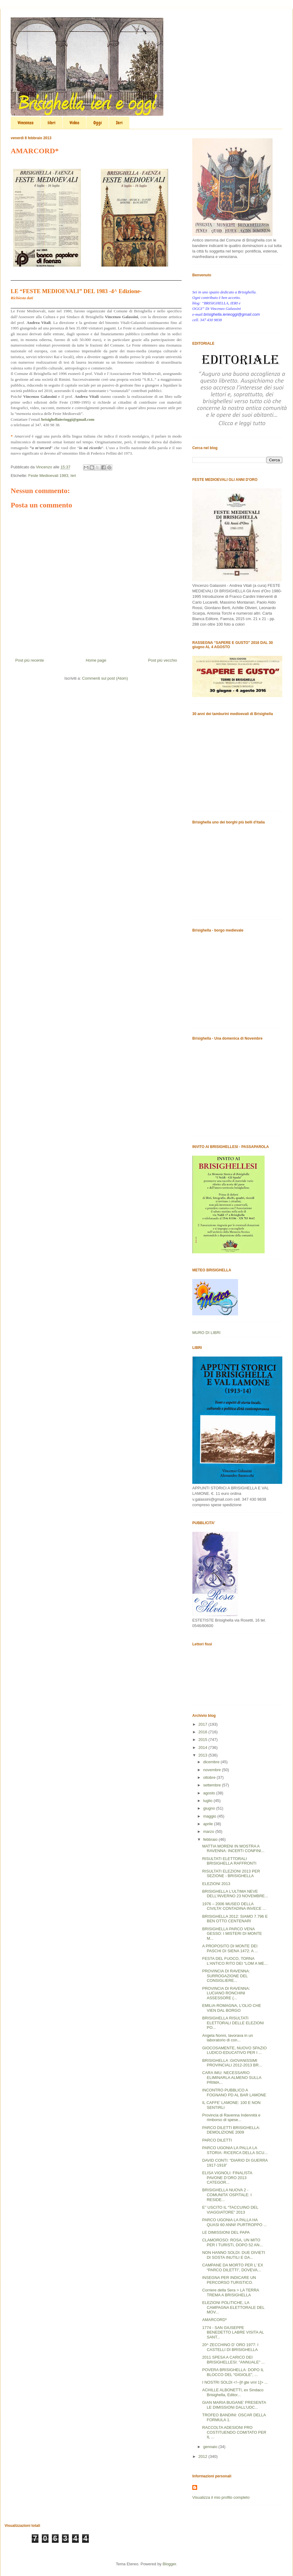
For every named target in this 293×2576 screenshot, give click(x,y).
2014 (203, 1747)
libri (52, 123)
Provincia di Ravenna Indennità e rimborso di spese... (231, 2117)
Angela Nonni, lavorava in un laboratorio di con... (227, 2038)
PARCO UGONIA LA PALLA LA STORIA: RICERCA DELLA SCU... (234, 2150)
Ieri (119, 123)
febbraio (211, 1839)
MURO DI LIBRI (206, 1332)
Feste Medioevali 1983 (48, 475)
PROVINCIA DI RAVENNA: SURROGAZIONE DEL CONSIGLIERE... (226, 1976)
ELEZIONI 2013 (216, 1883)
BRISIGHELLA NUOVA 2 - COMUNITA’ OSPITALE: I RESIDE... (226, 2195)
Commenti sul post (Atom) (105, 678)
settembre (212, 1785)
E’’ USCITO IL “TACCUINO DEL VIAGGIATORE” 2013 (230, 2209)
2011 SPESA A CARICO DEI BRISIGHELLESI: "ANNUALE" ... (233, 2359)
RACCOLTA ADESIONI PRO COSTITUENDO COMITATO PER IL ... (234, 2432)
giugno (209, 1808)
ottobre (210, 1777)
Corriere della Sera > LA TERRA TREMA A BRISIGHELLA (230, 2292)
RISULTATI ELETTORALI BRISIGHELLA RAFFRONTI (229, 1861)
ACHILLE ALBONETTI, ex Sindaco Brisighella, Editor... (232, 2392)
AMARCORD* (214, 2319)
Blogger (169, 2564)
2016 (203, 1732)
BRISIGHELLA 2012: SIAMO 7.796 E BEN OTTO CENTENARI (235, 1919)
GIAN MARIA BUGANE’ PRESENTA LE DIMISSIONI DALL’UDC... (234, 2405)
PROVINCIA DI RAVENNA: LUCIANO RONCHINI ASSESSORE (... (226, 1993)
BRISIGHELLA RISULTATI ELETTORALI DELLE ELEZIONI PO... (233, 2023)
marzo (209, 1831)
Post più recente (29, 660)
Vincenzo (26, 123)
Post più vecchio (162, 660)
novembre (212, 1770)
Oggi (97, 123)
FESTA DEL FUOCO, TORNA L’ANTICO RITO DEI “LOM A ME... (234, 1961)
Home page (96, 660)
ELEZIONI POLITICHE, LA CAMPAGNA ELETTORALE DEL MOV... (233, 2307)
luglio (208, 1800)
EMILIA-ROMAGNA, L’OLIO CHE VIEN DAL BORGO (231, 2008)
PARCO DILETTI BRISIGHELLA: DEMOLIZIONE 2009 (231, 2130)
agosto (209, 1793)
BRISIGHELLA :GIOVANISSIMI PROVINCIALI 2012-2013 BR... (232, 2063)
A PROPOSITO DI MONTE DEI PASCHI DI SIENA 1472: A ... (230, 1948)
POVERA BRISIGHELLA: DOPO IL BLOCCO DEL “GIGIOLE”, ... (233, 2372)
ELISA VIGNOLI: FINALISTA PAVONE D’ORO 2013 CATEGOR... (227, 2178)
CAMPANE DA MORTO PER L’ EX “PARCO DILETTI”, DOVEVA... (232, 2267)
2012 (203, 2456)
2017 (203, 1724)
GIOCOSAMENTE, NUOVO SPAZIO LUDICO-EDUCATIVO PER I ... (234, 2050)
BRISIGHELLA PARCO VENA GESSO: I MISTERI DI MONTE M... (232, 1934)
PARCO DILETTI (217, 2140)
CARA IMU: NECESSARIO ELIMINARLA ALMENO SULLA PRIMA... (231, 2077)
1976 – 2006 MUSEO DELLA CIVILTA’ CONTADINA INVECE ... (234, 1906)
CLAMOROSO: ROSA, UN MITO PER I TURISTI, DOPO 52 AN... (232, 2242)
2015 (203, 1739)
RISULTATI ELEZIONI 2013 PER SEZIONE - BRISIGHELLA (231, 1873)
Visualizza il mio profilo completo (221, 2497)
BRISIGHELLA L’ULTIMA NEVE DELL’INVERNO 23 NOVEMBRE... (235, 1893)
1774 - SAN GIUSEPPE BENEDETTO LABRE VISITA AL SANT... (233, 2332)
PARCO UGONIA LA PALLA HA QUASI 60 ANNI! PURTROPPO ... (234, 2222)
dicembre (212, 1762)
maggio (210, 1816)
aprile (208, 1824)
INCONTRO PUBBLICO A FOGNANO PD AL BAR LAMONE (234, 2092)
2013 (203, 1755)
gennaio (211, 2446)
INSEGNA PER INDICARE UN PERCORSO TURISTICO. (229, 2280)
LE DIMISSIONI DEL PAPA (226, 2232)
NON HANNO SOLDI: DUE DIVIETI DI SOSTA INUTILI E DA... (233, 2255)
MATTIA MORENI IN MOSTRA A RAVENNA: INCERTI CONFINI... (233, 1848)
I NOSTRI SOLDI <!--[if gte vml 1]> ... (235, 2382)
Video (74, 123)
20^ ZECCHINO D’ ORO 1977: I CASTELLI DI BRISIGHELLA (230, 2347)
